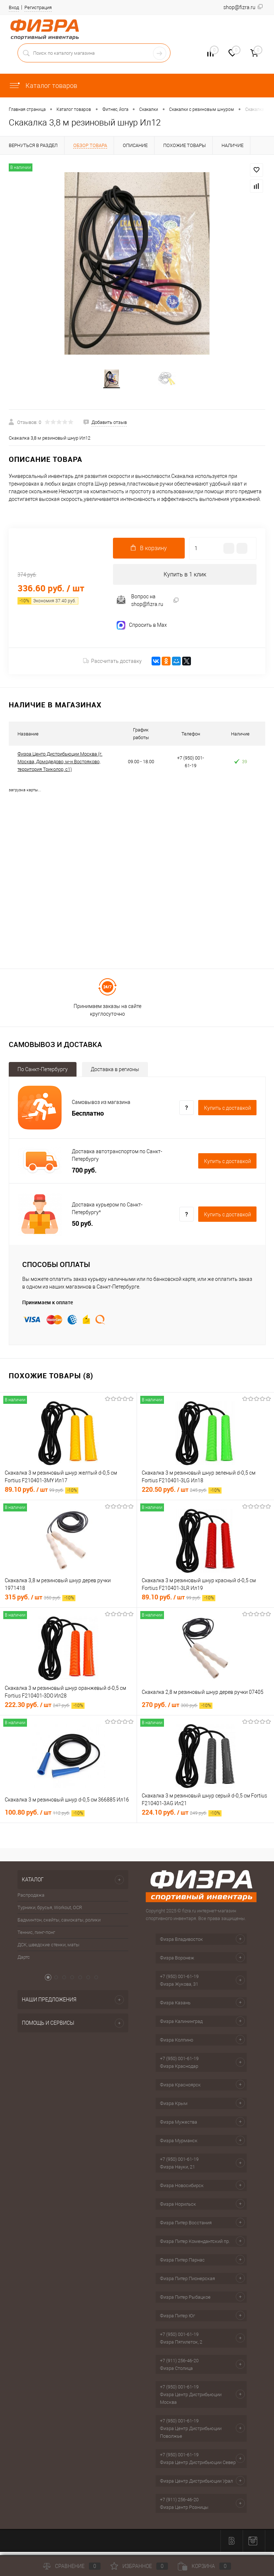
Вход (14, 7)
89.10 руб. (41, 1493)
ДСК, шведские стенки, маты (48, 1948)
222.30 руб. (45, 1708)
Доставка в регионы (115, 1073)
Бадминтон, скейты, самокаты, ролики (59, 1924)
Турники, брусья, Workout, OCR (49, 1911)
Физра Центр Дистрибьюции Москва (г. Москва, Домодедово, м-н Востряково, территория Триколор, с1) (59, 765)
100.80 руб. (45, 1816)
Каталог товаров (43, 85)
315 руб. (40, 1601)
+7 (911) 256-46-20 (179, 2364)
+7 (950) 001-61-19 (179, 1980)
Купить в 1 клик (185, 577)
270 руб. (177, 1708)
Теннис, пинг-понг (36, 1936)
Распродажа (30, 1899)
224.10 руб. (182, 1816)
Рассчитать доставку (112, 665)
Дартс (23, 1961)
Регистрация (38, 7)
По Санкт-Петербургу (42, 1073)
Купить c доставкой (227, 1112)
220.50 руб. (182, 1493)
